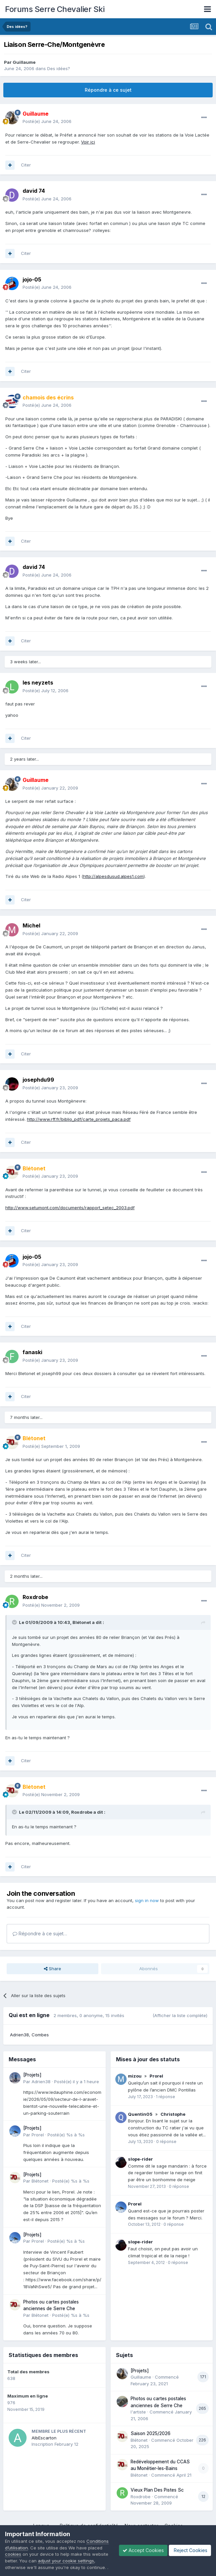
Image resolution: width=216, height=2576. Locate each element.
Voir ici (88, 142)
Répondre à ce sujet (108, 90)
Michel (31, 925)
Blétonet (40, 2181)
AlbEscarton (44, 2437)
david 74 (34, 190)
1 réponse (165, 2096)
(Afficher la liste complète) (180, 2015)
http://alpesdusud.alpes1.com (113, 876)
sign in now (147, 1900)
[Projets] (32, 2075)
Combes (40, 2034)
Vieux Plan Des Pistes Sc (157, 2490)
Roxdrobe (35, 1597)
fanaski (32, 1352)
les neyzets (38, 682)
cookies (13, 2554)
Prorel (38, 2134)
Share (52, 1969)
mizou (135, 2076)
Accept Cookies (143, 2550)
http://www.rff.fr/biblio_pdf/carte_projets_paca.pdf (79, 1119)
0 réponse (166, 2141)
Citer (26, 164)
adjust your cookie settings (66, 2560)
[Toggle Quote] (15, 1622)
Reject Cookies (189, 2550)
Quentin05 (140, 2114)
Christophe (173, 2114)
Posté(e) (47, 121)
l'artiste (138, 2412)
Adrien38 (19, 2034)
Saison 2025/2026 (150, 2433)
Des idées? (58, 68)
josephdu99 (38, 1079)
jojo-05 (32, 279)
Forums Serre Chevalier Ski (54, 9)
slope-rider (140, 2159)
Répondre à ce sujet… (40, 1933)
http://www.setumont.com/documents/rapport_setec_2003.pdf (70, 1207)
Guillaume (24, 62)
